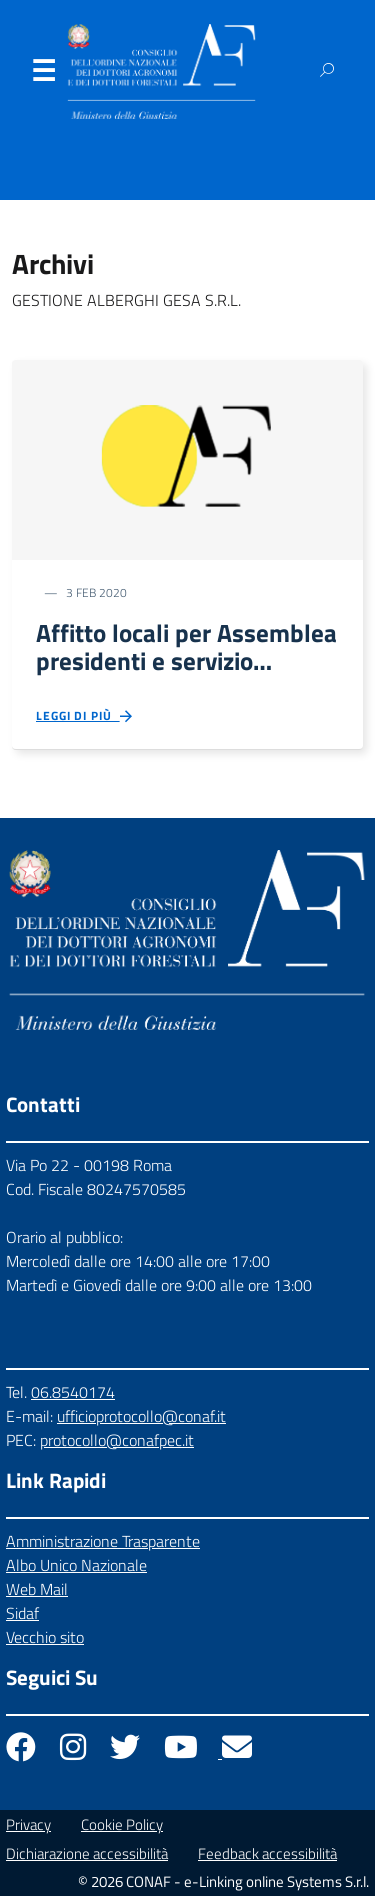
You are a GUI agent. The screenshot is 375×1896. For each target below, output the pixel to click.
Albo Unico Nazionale (76, 1565)
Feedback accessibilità (267, 1853)
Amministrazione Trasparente (103, 1541)
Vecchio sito (45, 1637)
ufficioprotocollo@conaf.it (141, 1416)
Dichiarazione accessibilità (87, 1853)
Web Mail (37, 1589)
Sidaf (22, 1613)
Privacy (28, 1824)
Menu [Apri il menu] (43, 75)
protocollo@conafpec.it (117, 1440)
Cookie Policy (122, 1824)
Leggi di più (85, 716)
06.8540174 (73, 1392)
